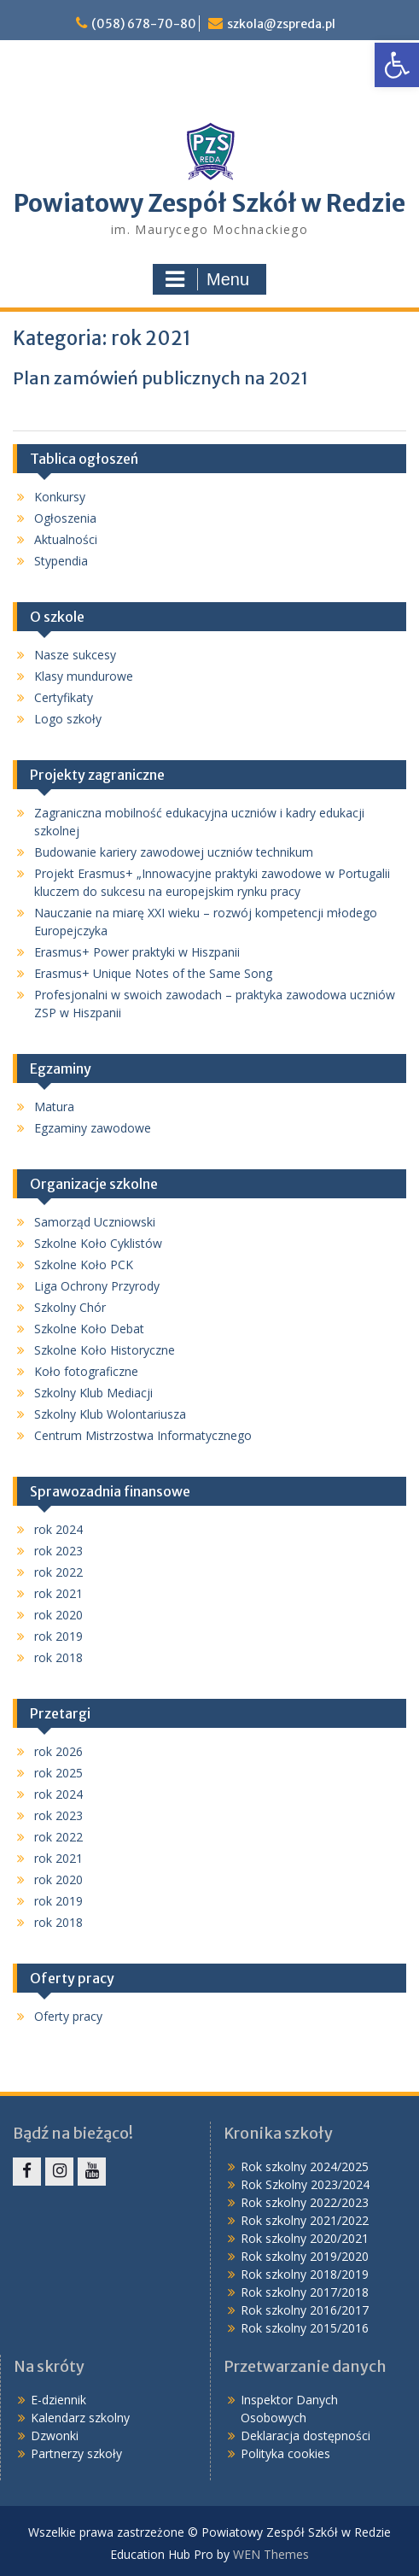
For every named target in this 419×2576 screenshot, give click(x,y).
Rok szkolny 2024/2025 (305, 2166)
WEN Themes (271, 2554)
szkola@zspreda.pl (281, 24)
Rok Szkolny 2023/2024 (305, 2184)
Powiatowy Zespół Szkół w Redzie (209, 203)
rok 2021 (58, 1593)
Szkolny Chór (70, 1307)
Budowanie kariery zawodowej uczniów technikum (173, 852)
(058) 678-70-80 (143, 24)
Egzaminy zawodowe (92, 1128)
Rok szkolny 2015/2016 (305, 2328)
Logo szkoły (68, 719)
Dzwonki (55, 2435)
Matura (54, 1106)
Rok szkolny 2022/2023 (305, 2202)
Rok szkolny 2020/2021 (305, 2238)
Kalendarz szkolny (80, 2417)
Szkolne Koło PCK (83, 1264)
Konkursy (59, 497)
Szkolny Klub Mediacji (93, 1393)
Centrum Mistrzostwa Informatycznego (143, 1435)
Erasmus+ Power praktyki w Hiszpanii (137, 952)
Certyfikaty (63, 697)
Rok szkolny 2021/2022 (305, 2220)
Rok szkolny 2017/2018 (305, 2292)
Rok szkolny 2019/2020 (305, 2256)
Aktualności (65, 539)
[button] (397, 65)
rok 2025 (58, 1773)
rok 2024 (58, 1529)
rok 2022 (58, 1572)
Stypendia (61, 561)
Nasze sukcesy (75, 655)
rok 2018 (58, 1657)
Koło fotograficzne (86, 1371)
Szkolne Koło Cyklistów (98, 1243)
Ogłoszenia (65, 518)
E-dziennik (58, 2400)
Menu (207, 279)
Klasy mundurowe (83, 676)
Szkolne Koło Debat (89, 1328)
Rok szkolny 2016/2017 (305, 2310)
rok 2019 (58, 1636)
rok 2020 (58, 1615)
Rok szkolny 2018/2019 (305, 2274)
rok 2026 (58, 1751)
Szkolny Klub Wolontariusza (110, 1414)
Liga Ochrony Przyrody (97, 1286)
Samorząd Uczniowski (94, 1222)
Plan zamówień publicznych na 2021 (160, 378)
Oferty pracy (68, 2016)
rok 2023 (58, 1551)
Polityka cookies (285, 2453)
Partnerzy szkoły (76, 2453)
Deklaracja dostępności (305, 2435)
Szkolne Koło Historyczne (104, 1350)
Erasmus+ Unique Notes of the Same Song (153, 973)
